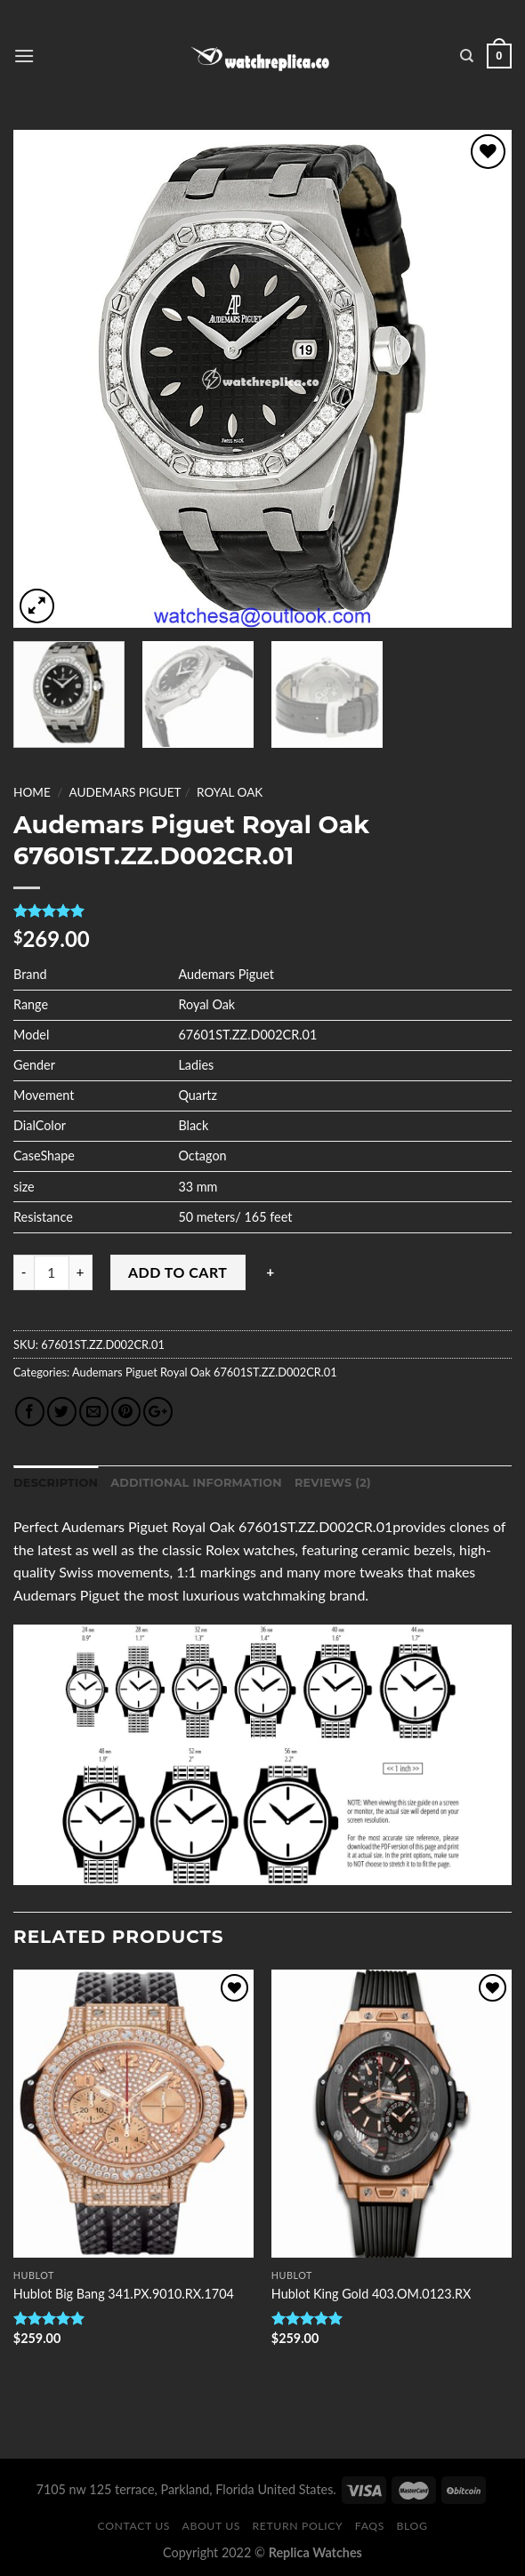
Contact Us (134, 2525)
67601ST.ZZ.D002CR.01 (274, 1372)
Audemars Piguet (125, 792)
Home (32, 792)
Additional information (196, 1482)
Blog (412, 2525)
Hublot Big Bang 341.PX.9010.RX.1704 (123, 2293)
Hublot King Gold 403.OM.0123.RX (371, 2293)
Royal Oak (229, 792)
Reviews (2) (333, 1482)
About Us (211, 2525)
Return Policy (298, 2525)
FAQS (369, 2525)
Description (55, 1482)
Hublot (33, 2275)
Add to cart (177, 1272)
